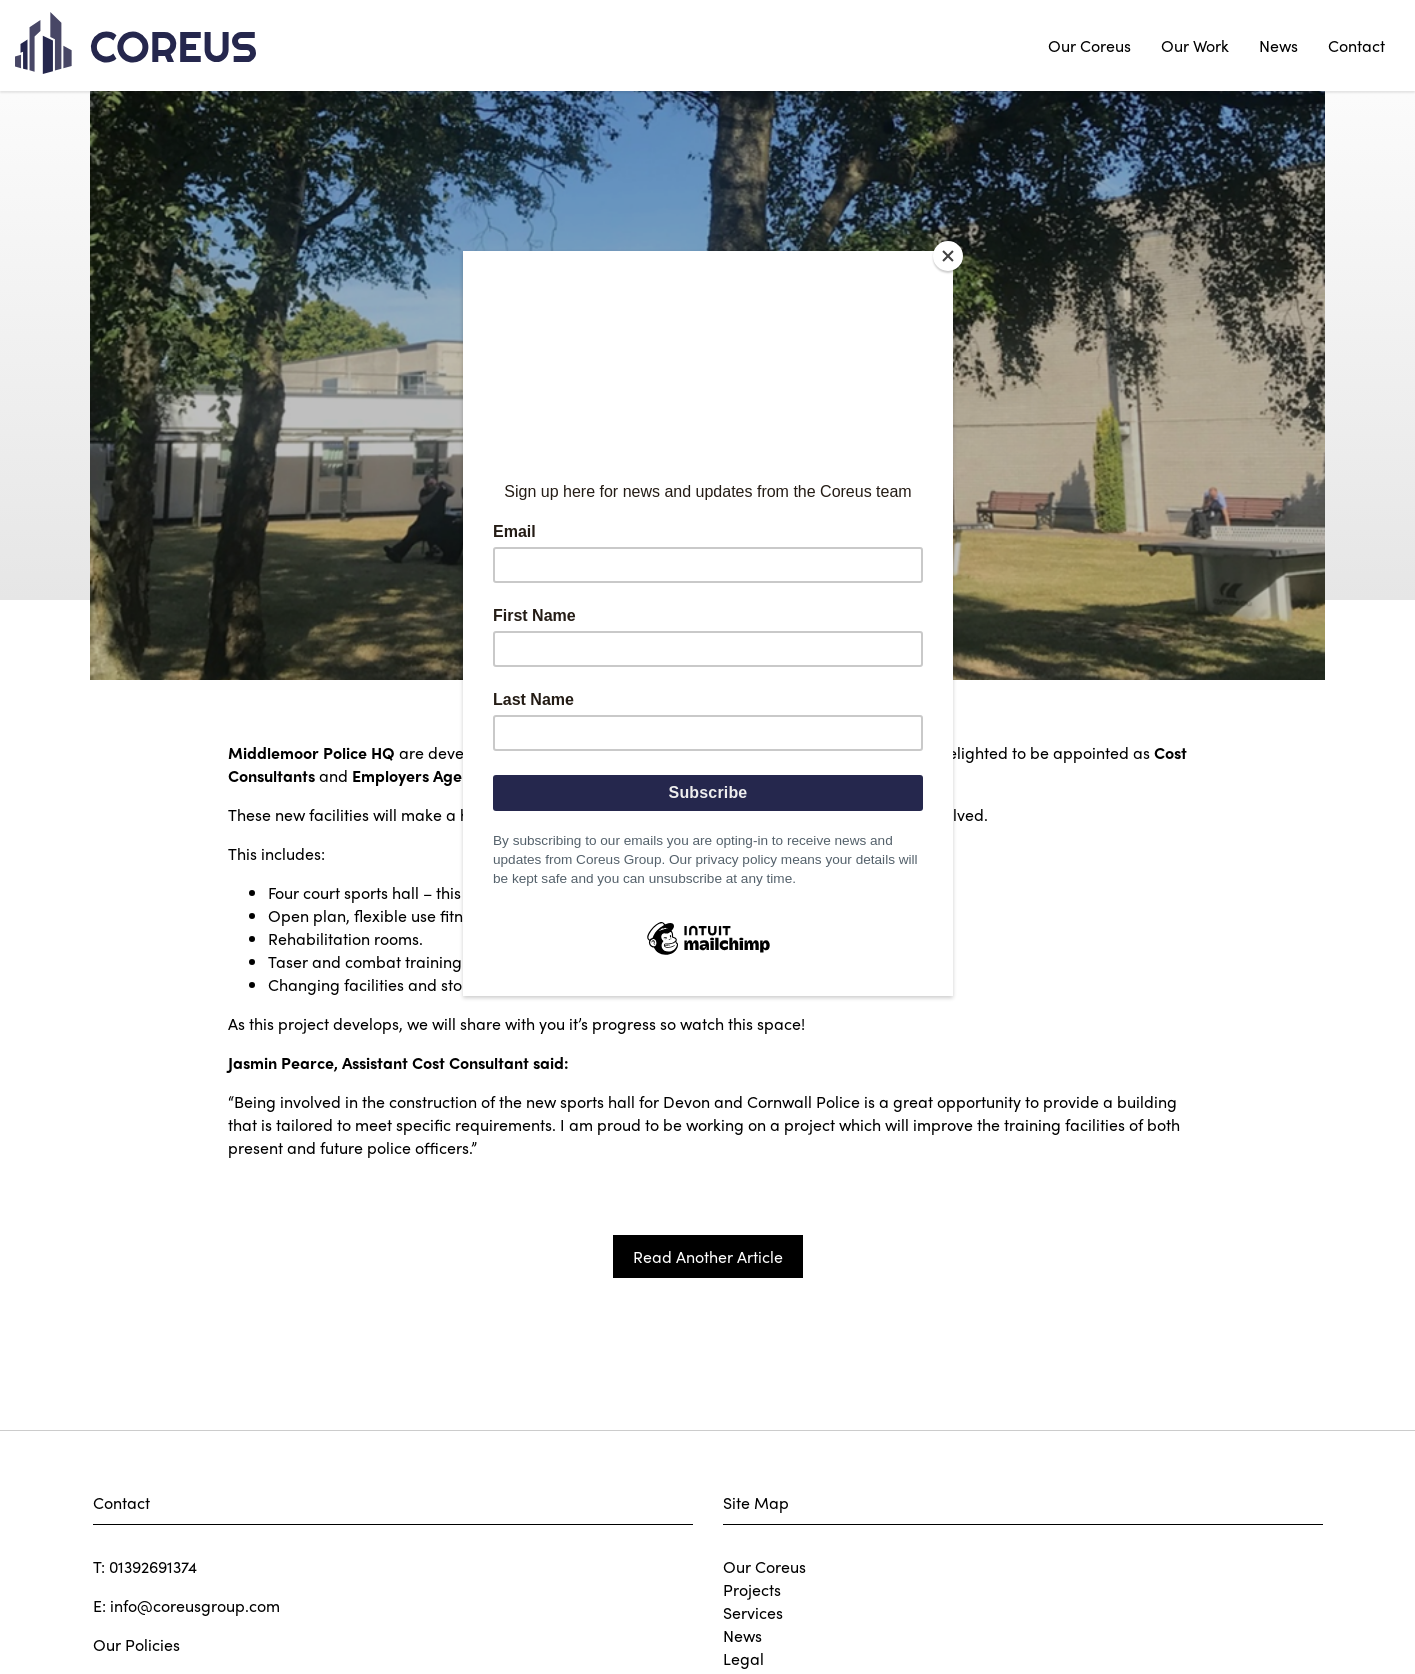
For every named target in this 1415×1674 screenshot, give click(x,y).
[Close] (948, 256)
